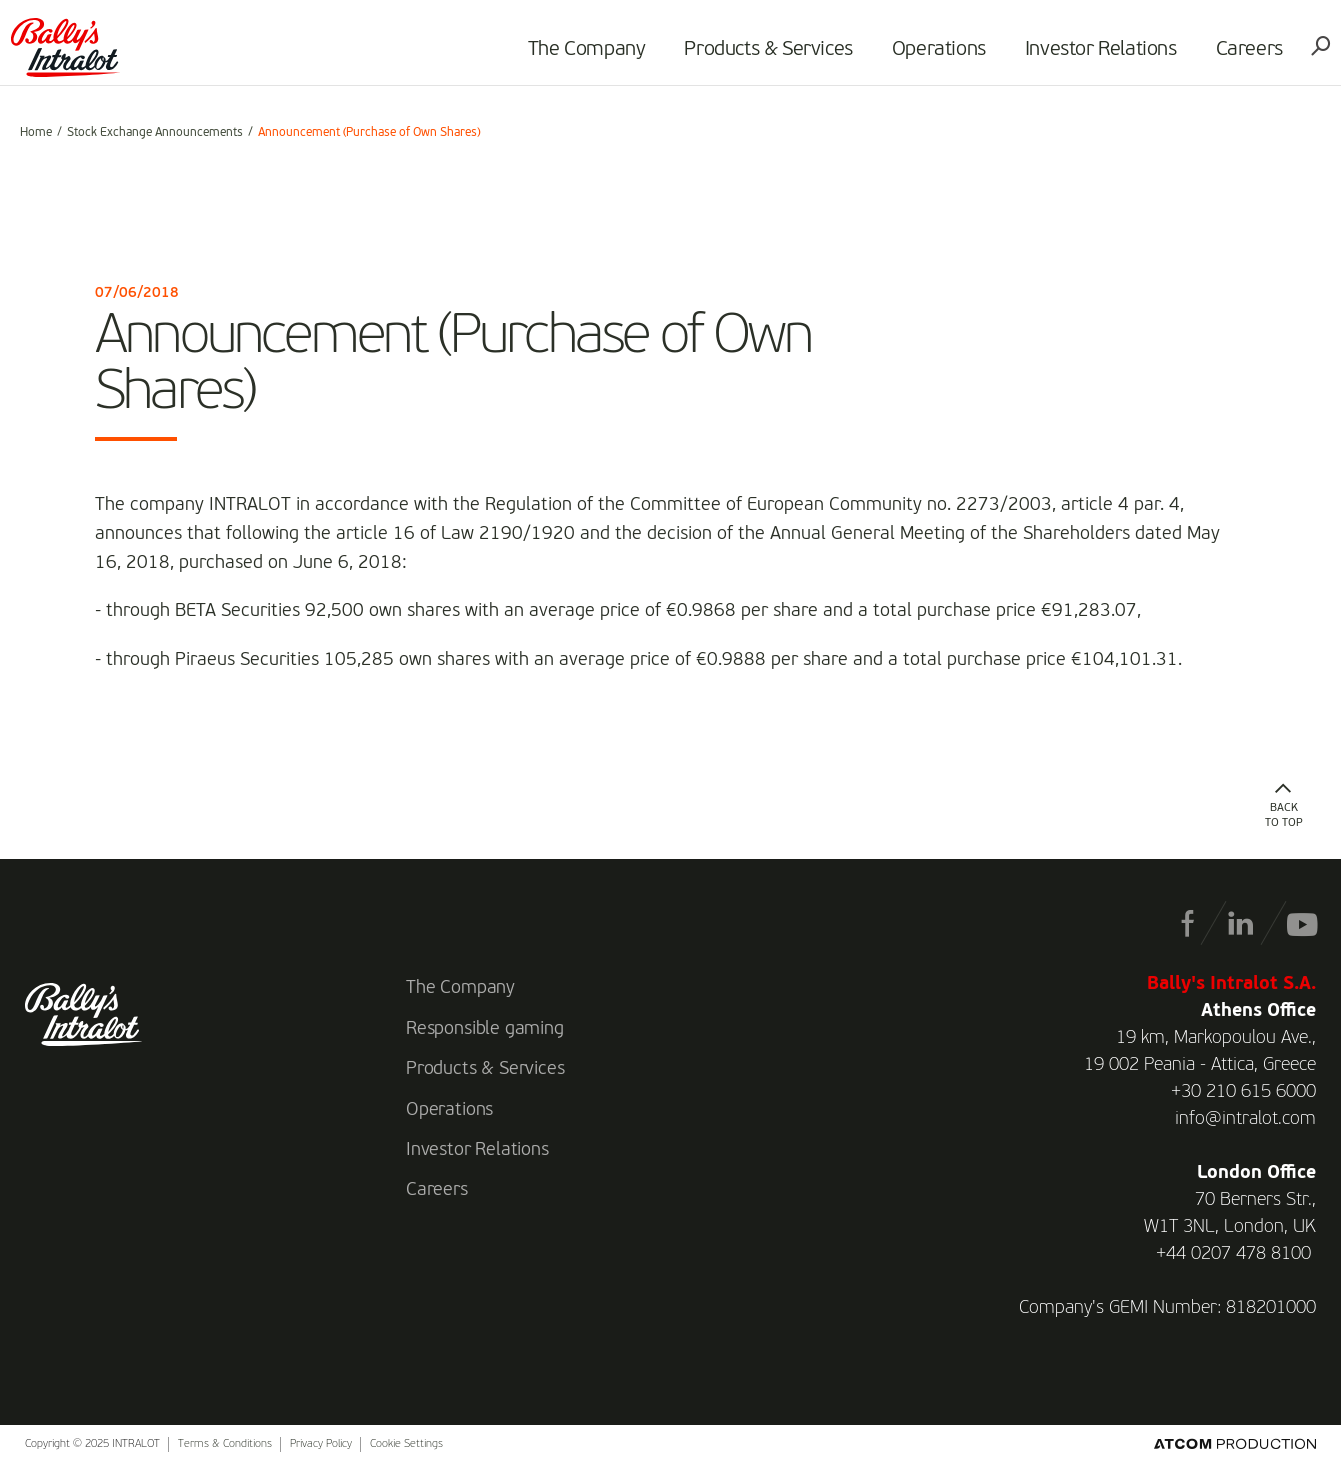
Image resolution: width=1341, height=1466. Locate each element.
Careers (1240, 56)
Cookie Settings (406, 1444)
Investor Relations (1092, 56)
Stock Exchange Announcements (155, 133)
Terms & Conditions (225, 1444)
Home (36, 133)
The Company (578, 56)
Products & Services (760, 56)
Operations (930, 56)
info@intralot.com (1245, 1119)
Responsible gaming (485, 1029)
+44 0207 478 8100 (1233, 1254)
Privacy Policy (321, 1444)
